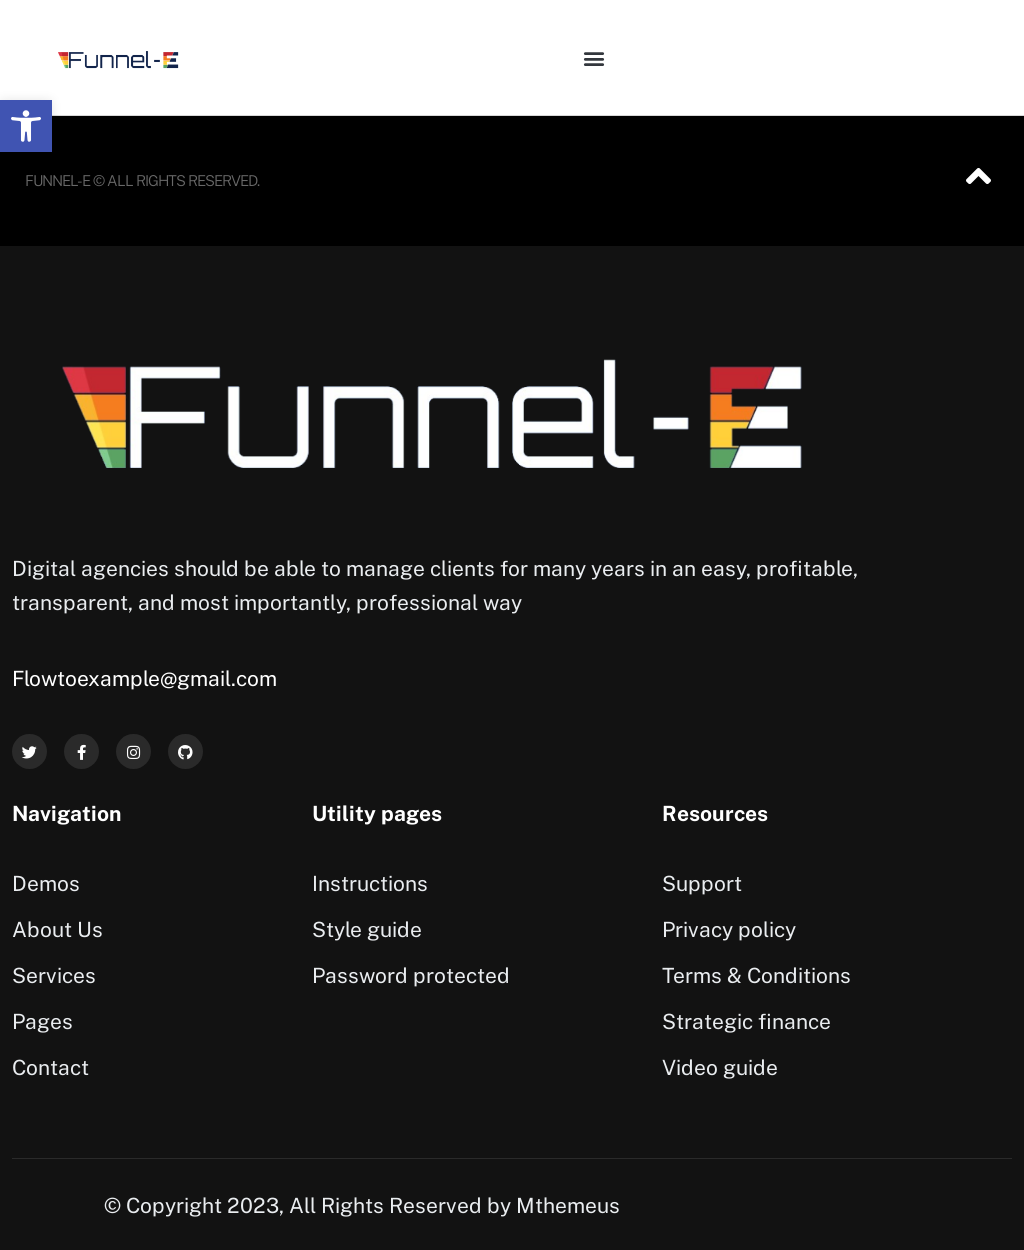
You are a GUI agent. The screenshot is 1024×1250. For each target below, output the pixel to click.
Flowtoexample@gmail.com (144, 678)
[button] (26, 126)
